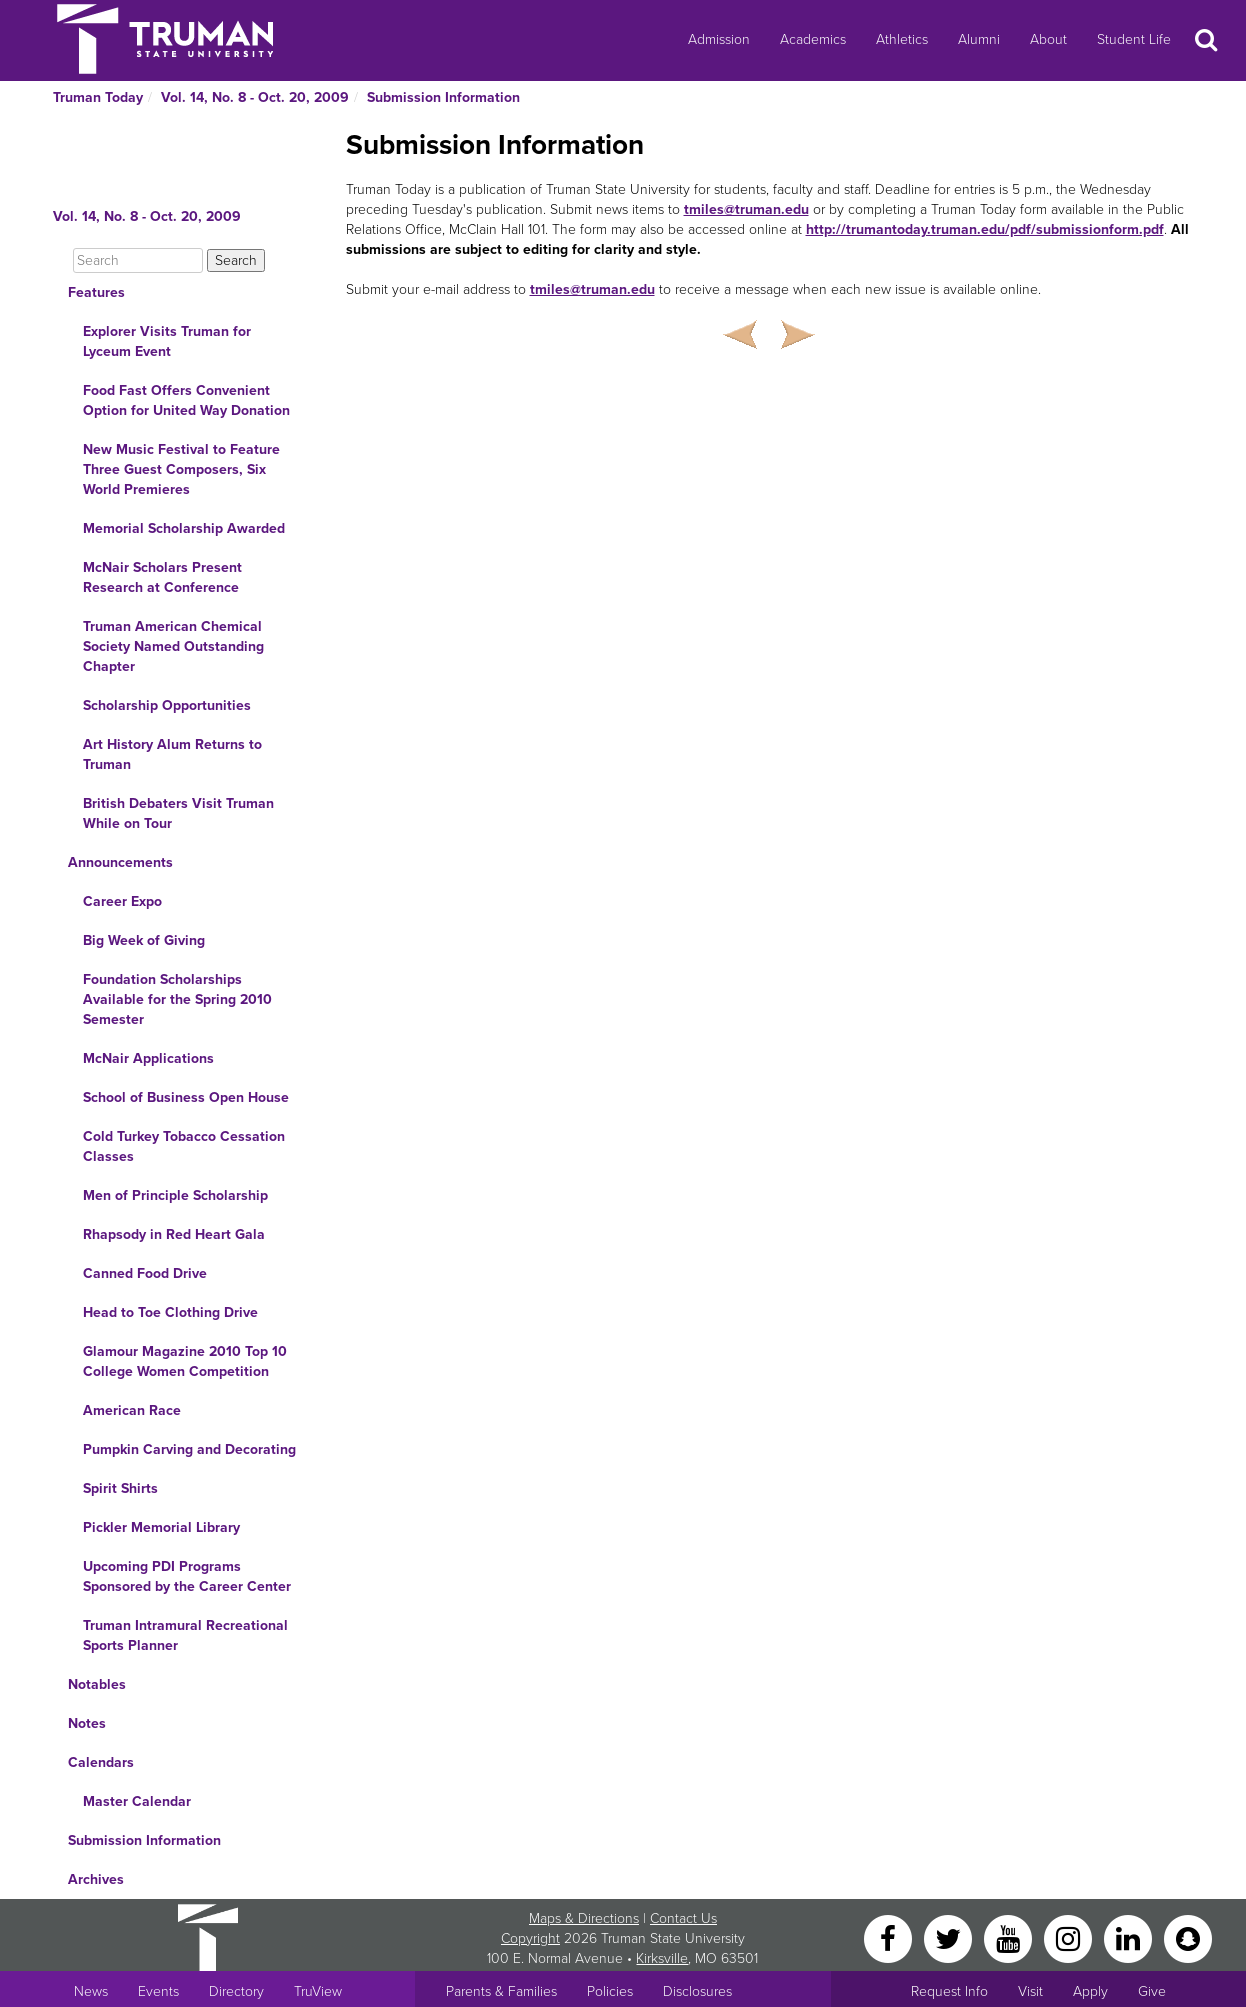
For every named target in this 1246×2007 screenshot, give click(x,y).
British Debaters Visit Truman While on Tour (178, 813)
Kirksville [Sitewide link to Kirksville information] (662, 1958)
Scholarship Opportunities (167, 705)
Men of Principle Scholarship (175, 1195)
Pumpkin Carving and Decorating (189, 1449)
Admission (719, 39)
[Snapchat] (1188, 1937)
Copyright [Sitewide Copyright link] (530, 1938)
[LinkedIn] (1130, 1937)
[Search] (138, 260)
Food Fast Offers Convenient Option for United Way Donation (186, 400)
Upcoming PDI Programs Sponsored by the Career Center (187, 1576)
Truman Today (98, 97)
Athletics (902, 39)
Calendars (101, 1762)
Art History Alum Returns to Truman (172, 754)
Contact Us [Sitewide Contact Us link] (683, 1918)
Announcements (120, 862)
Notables (97, 1684)
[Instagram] (1070, 1937)
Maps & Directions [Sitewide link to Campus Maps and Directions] (584, 1918)
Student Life (1134, 39)
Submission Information (443, 97)
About (1048, 39)
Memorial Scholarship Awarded (184, 528)
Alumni (979, 39)
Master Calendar (137, 1801)
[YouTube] (1010, 1937)
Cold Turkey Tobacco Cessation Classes (184, 1146)
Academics (813, 39)
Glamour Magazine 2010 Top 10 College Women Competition (185, 1361)
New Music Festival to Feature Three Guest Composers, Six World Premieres (181, 469)
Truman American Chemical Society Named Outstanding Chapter (173, 646)
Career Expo (122, 901)
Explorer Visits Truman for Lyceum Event (167, 341)
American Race (132, 1410)
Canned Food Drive (145, 1273)
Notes (87, 1723)
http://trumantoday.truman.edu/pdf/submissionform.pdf (985, 229)
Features (96, 292)
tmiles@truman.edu (746, 209)
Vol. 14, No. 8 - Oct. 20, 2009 (255, 97)
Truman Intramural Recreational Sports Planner (185, 1635)
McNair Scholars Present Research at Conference (162, 577)
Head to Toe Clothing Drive (170, 1312)
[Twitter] (950, 1937)
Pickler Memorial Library (161, 1527)
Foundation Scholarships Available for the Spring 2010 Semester (177, 999)
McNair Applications (148, 1058)
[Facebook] (890, 1937)
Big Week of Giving (144, 940)
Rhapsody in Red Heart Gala (174, 1234)
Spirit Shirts (120, 1488)
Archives (96, 1879)
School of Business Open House (186, 1097)
